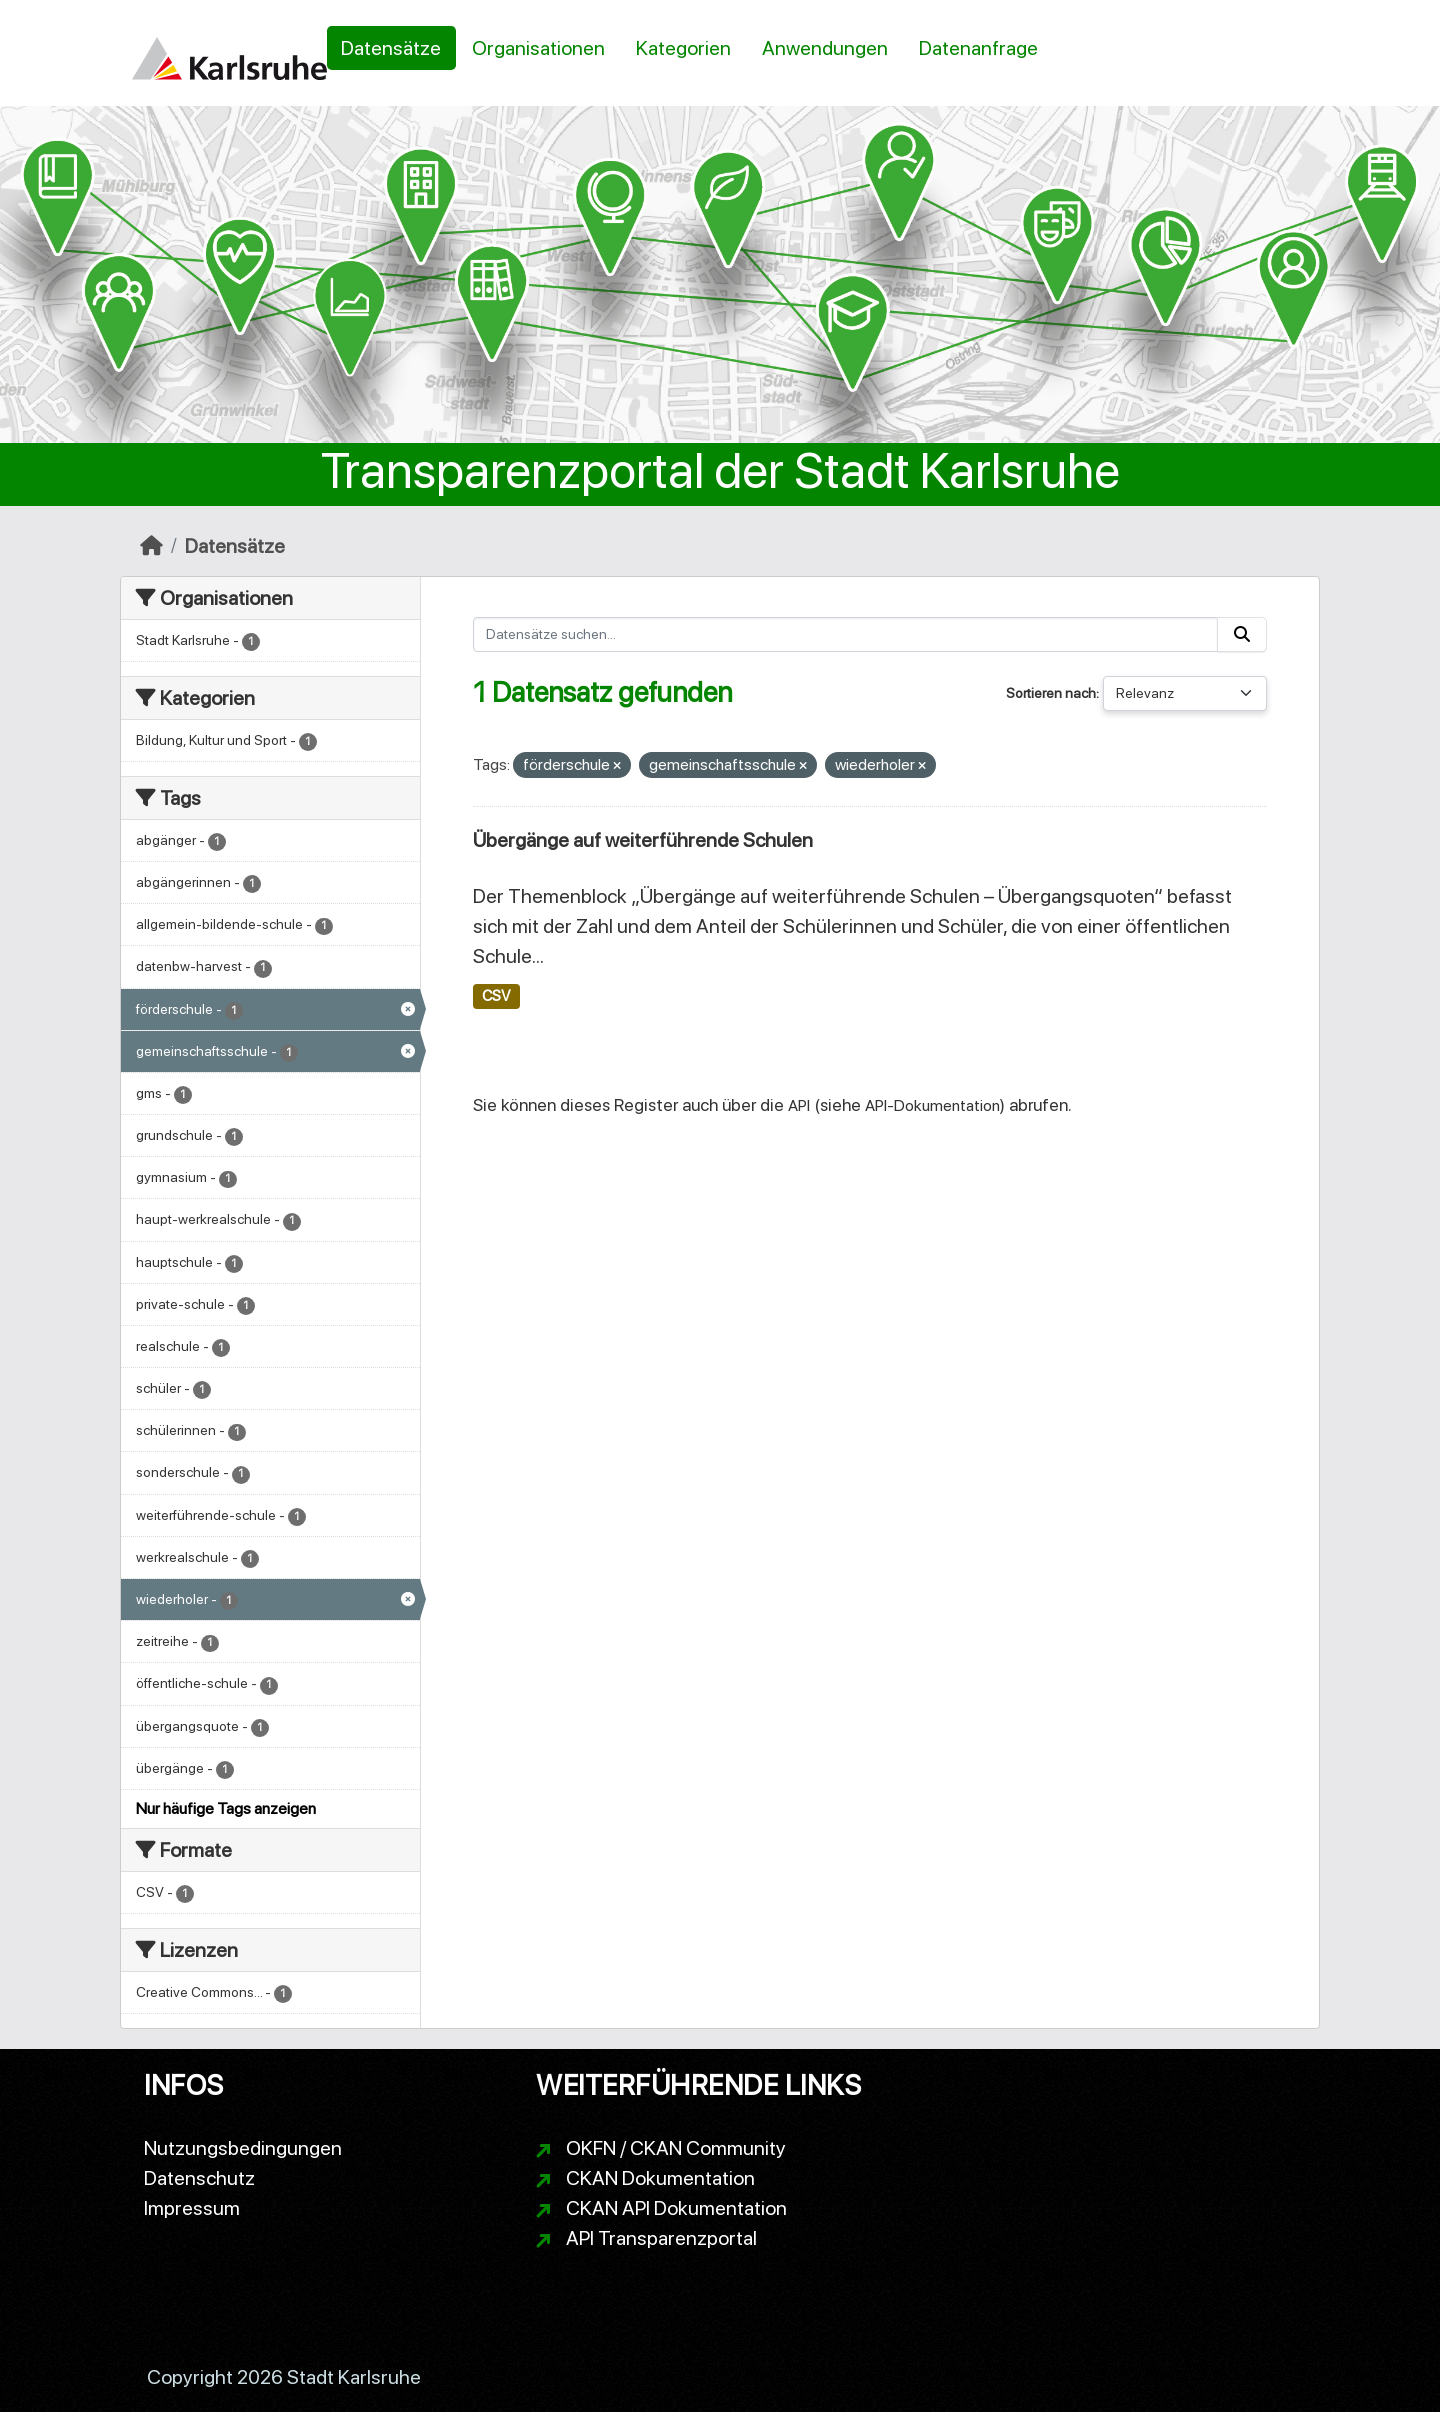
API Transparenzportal (661, 2238)
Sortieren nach (1051, 693)
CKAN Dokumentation (660, 2178)
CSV (496, 996)
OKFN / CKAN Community (676, 2148)
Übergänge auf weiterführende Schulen (643, 840)
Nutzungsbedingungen (243, 2148)
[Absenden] (1242, 634)
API (799, 1105)
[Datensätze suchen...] (846, 634)
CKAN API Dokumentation (676, 2208)
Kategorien (683, 48)
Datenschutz (199, 2178)
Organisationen (538, 48)
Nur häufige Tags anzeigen (226, 1808)
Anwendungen (825, 48)
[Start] (151, 546)
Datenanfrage (978, 48)
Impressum (192, 2208)
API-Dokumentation (932, 1105)
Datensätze (391, 48)
